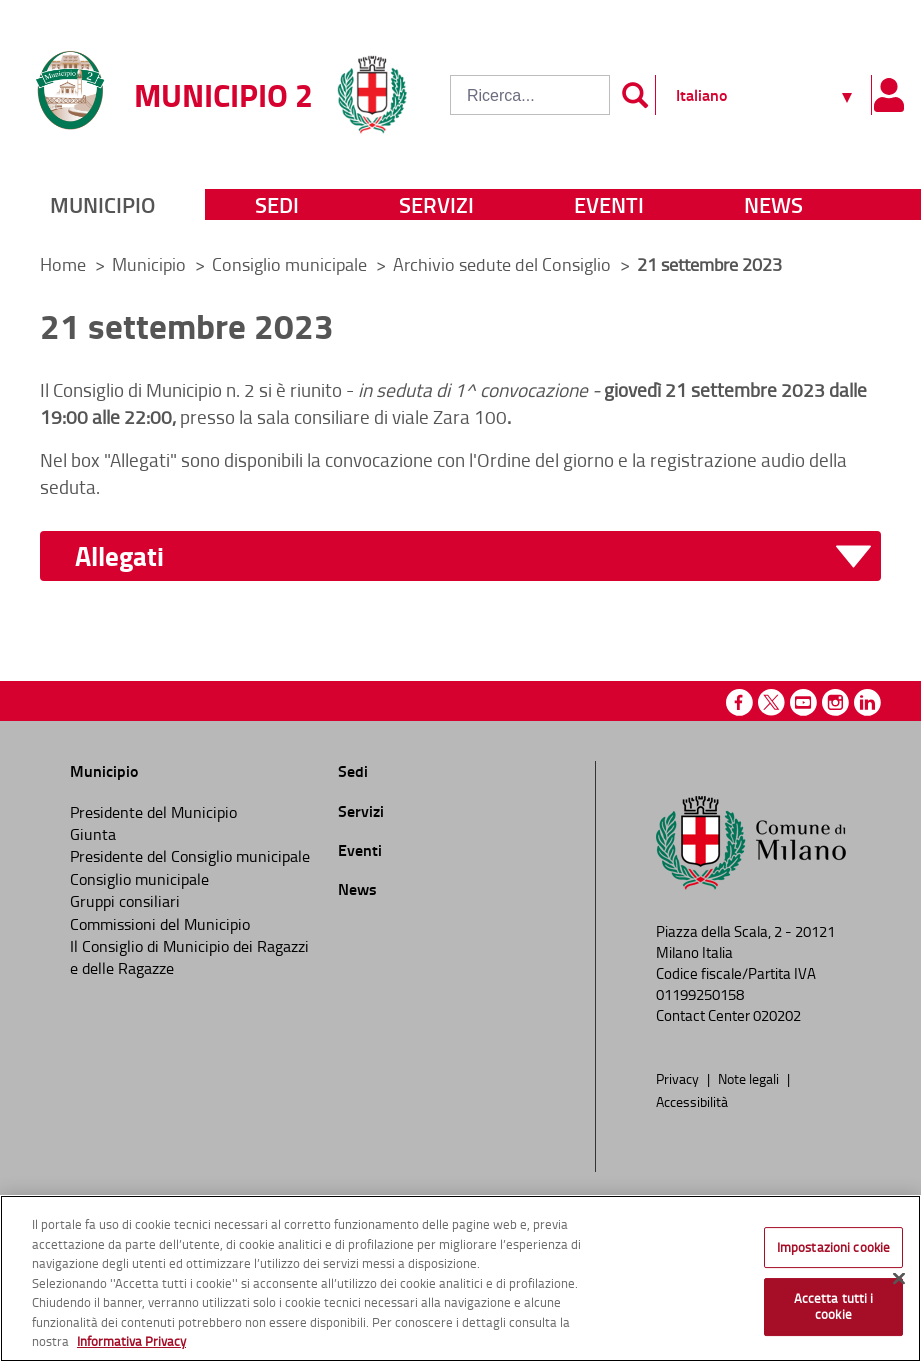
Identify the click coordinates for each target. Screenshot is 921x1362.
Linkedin (867, 702)
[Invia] (635, 95)
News (773, 204)
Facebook (739, 702)
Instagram (835, 702)
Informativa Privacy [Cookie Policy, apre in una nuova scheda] (131, 1341)
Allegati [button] (119, 556)
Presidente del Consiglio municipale (190, 856)
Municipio (102, 204)
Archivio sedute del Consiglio (504, 264)
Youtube (803, 702)
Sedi (277, 204)
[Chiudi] (899, 1278)
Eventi (609, 204)
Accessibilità (692, 1101)
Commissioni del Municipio (160, 924)
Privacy (679, 1078)
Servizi (436, 204)
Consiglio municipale (291, 264)
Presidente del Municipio (153, 812)
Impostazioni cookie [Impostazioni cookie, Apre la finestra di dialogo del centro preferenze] (833, 1247)
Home (63, 264)
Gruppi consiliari (125, 901)
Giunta (93, 834)
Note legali (750, 1078)
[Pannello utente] (888, 95)
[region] (460, 1278)
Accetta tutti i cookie (834, 1306)
